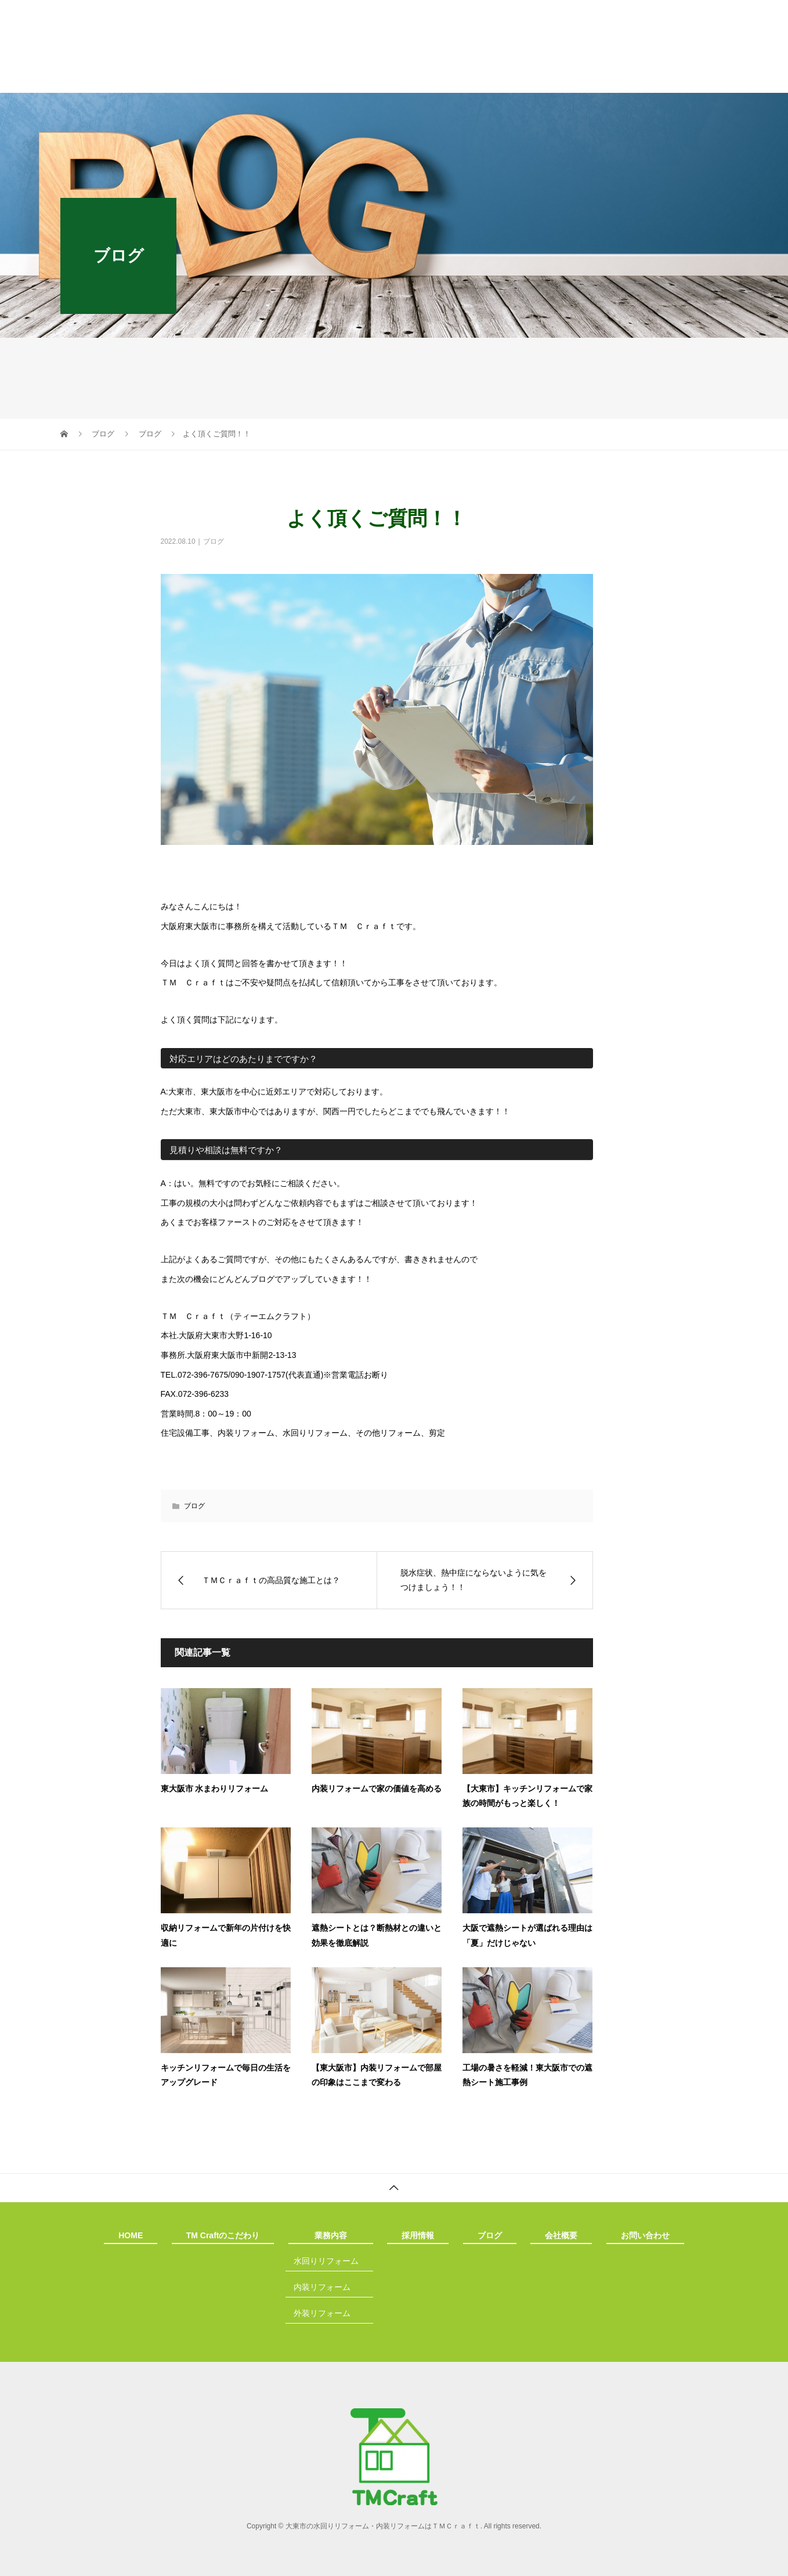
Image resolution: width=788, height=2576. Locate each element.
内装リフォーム (322, 2287)
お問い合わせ (650, 78)
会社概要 (561, 78)
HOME (125, 78)
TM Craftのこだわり (222, 78)
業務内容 (324, 78)
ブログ (483, 78)
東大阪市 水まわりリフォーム (215, 1788)
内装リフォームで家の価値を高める (377, 1788)
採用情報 (405, 78)
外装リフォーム (322, 2313)
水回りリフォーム (326, 2261)
